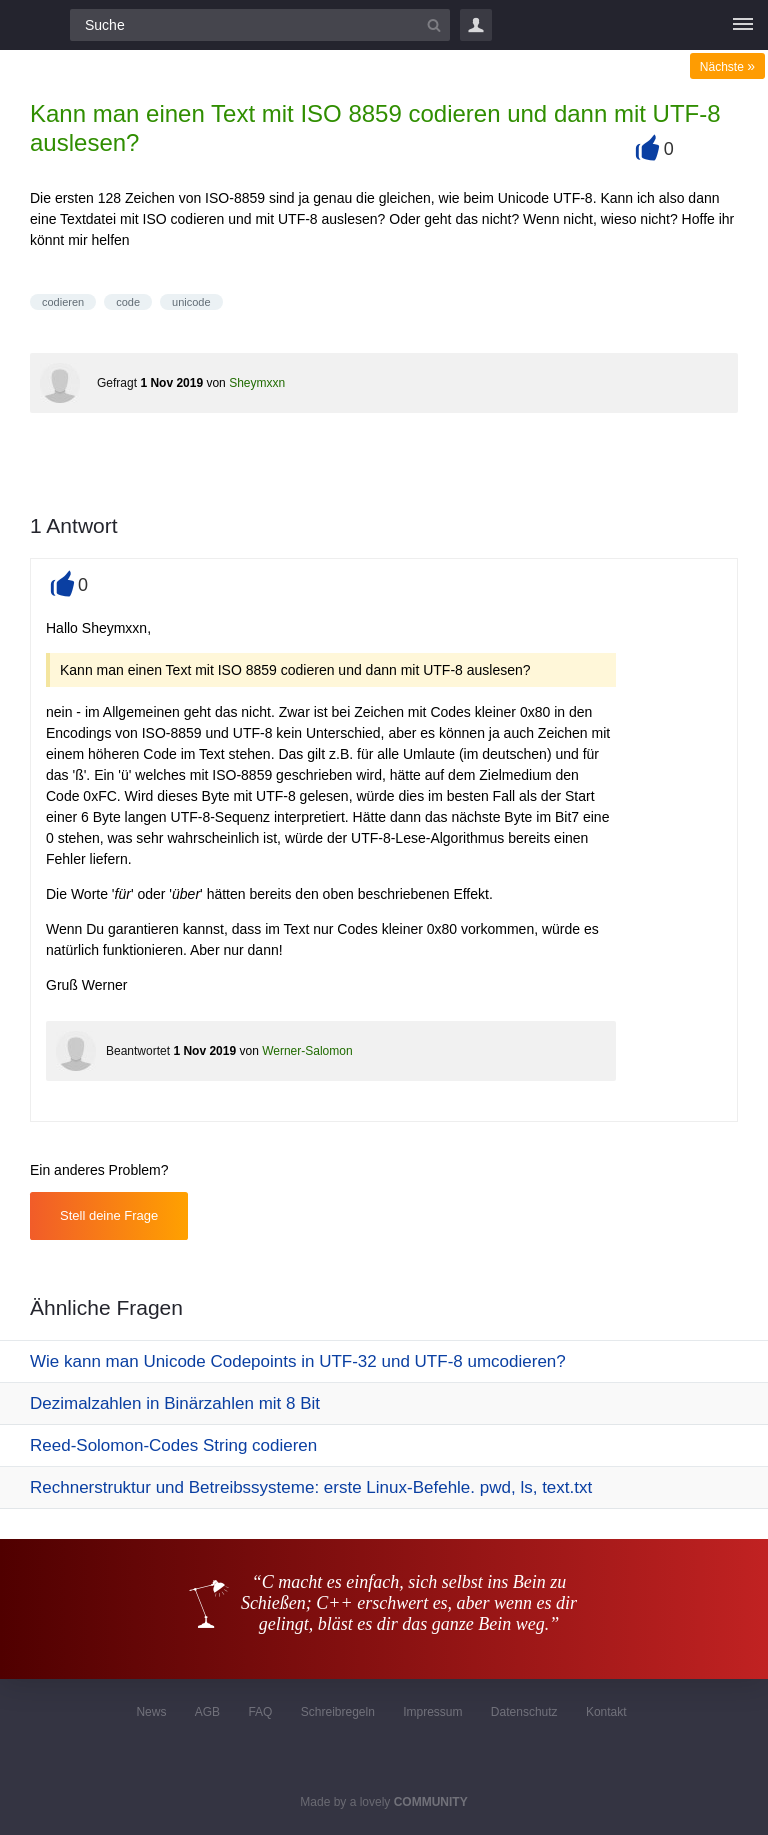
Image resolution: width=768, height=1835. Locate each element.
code (128, 302)
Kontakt (606, 1712)
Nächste (727, 67)
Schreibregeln (338, 1712)
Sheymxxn (257, 383)
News (151, 1712)
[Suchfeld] (260, 25)
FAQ (260, 1712)
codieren (63, 302)
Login (476, 25)
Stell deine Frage (109, 1215)
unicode (191, 302)
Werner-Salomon (307, 1051)
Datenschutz (524, 1712)
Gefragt (117, 383)
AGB (207, 1712)
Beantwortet (138, 1051)
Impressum (432, 1712)
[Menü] (743, 25)
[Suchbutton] (434, 25)
